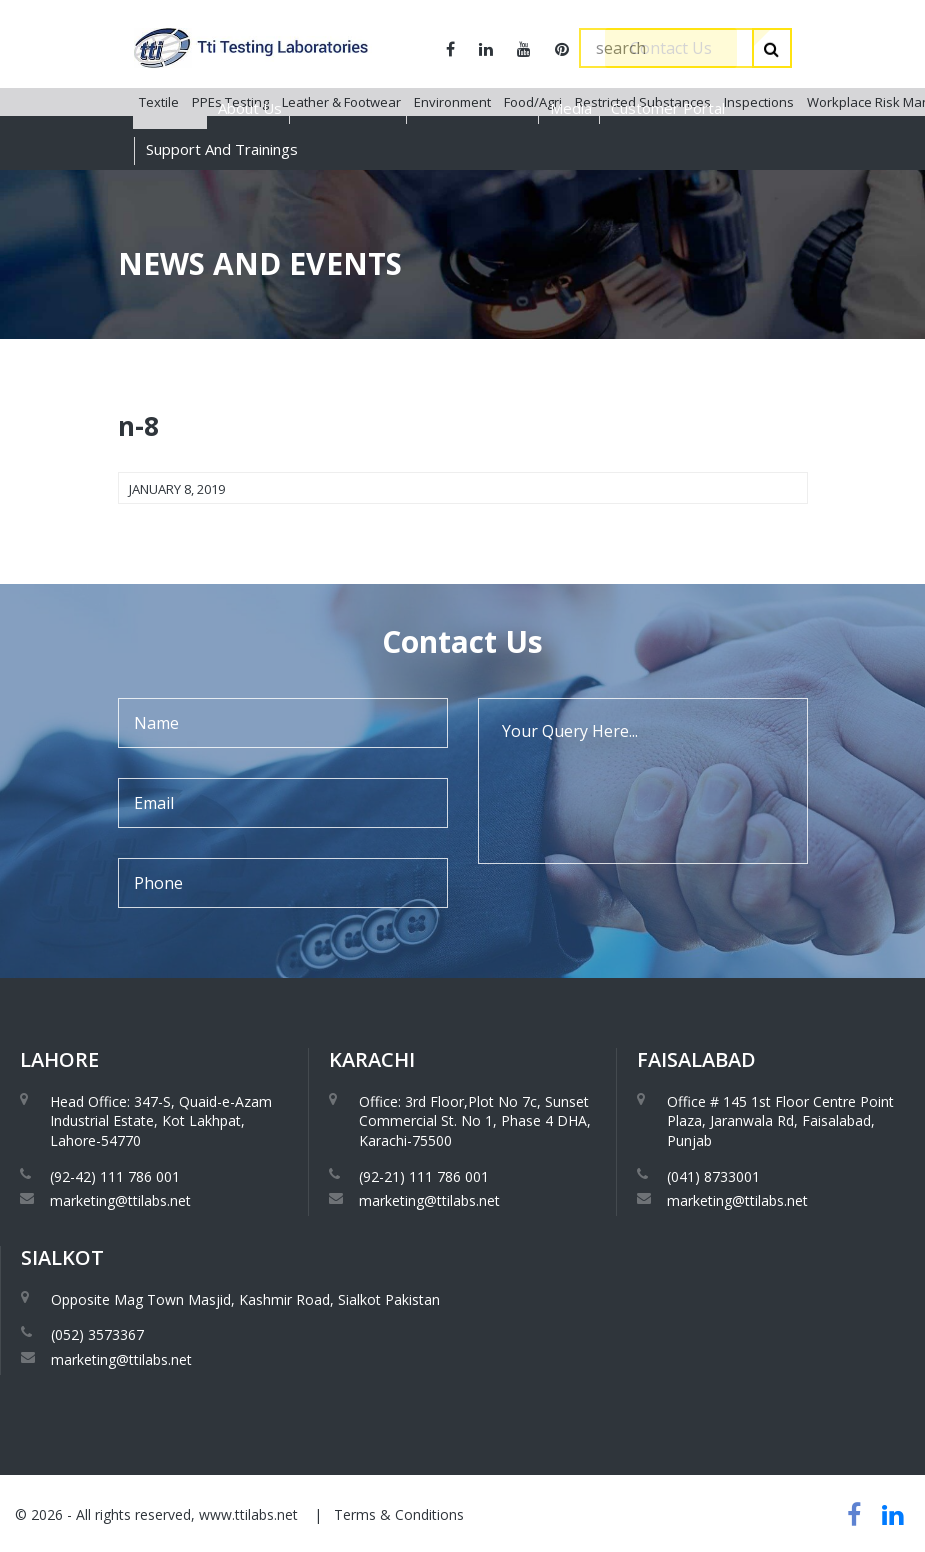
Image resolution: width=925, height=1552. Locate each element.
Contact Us (671, 48)
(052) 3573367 (97, 1334)
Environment (452, 189)
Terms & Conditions (399, 1514)
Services (170, 108)
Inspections (759, 189)
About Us (250, 108)
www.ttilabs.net (248, 1514)
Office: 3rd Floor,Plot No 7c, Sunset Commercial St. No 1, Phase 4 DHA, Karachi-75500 (475, 1121)
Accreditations (350, 108)
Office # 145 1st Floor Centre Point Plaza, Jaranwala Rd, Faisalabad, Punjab (780, 1121)
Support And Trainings (222, 149)
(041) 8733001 (713, 1176)
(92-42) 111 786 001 (115, 1176)
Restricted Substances (643, 189)
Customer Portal (668, 108)
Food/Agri (533, 189)
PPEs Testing (230, 189)
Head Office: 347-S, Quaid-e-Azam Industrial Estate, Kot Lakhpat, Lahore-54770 (161, 1121)
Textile (159, 189)
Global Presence (474, 108)
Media (571, 108)
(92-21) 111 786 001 (424, 1176)
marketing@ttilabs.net (120, 1200)
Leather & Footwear (341, 189)
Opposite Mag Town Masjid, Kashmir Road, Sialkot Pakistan (245, 1299)
